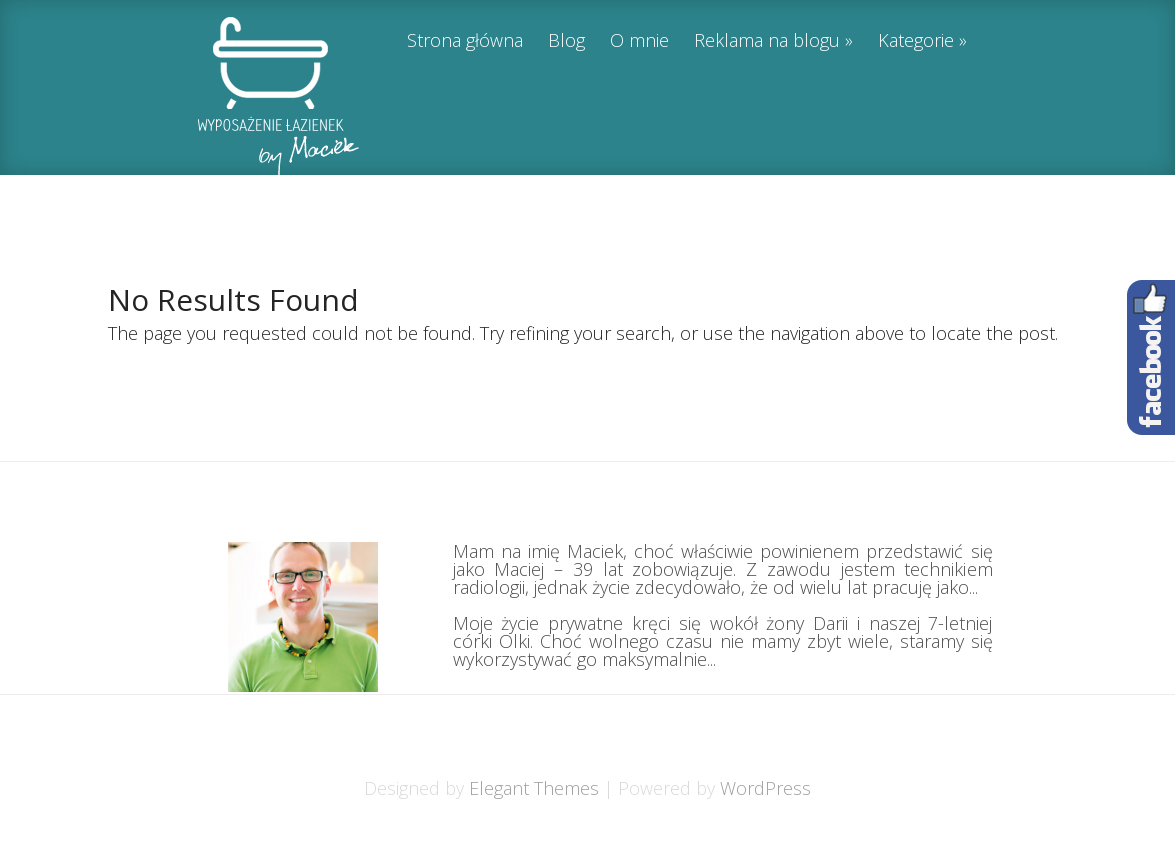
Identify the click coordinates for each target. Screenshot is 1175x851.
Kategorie (916, 41)
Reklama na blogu (767, 41)
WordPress (765, 788)
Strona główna (465, 41)
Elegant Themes (534, 788)
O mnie (639, 41)
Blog (566, 41)
